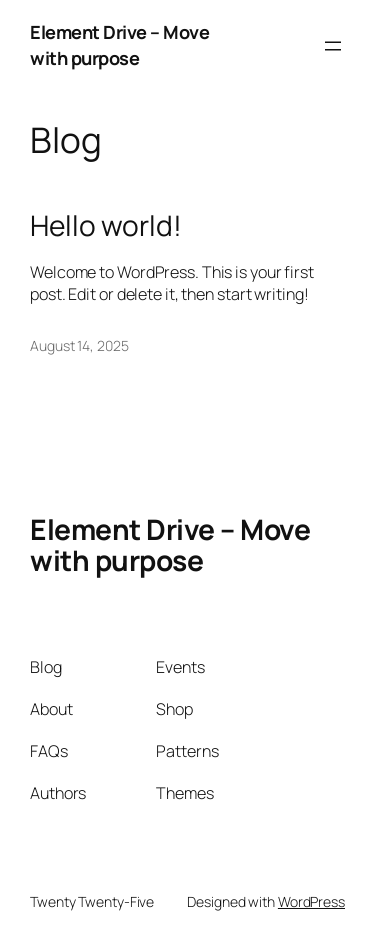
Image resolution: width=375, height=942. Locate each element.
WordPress (311, 901)
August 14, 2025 (79, 345)
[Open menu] (333, 46)
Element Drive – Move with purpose (119, 45)
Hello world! (106, 226)
